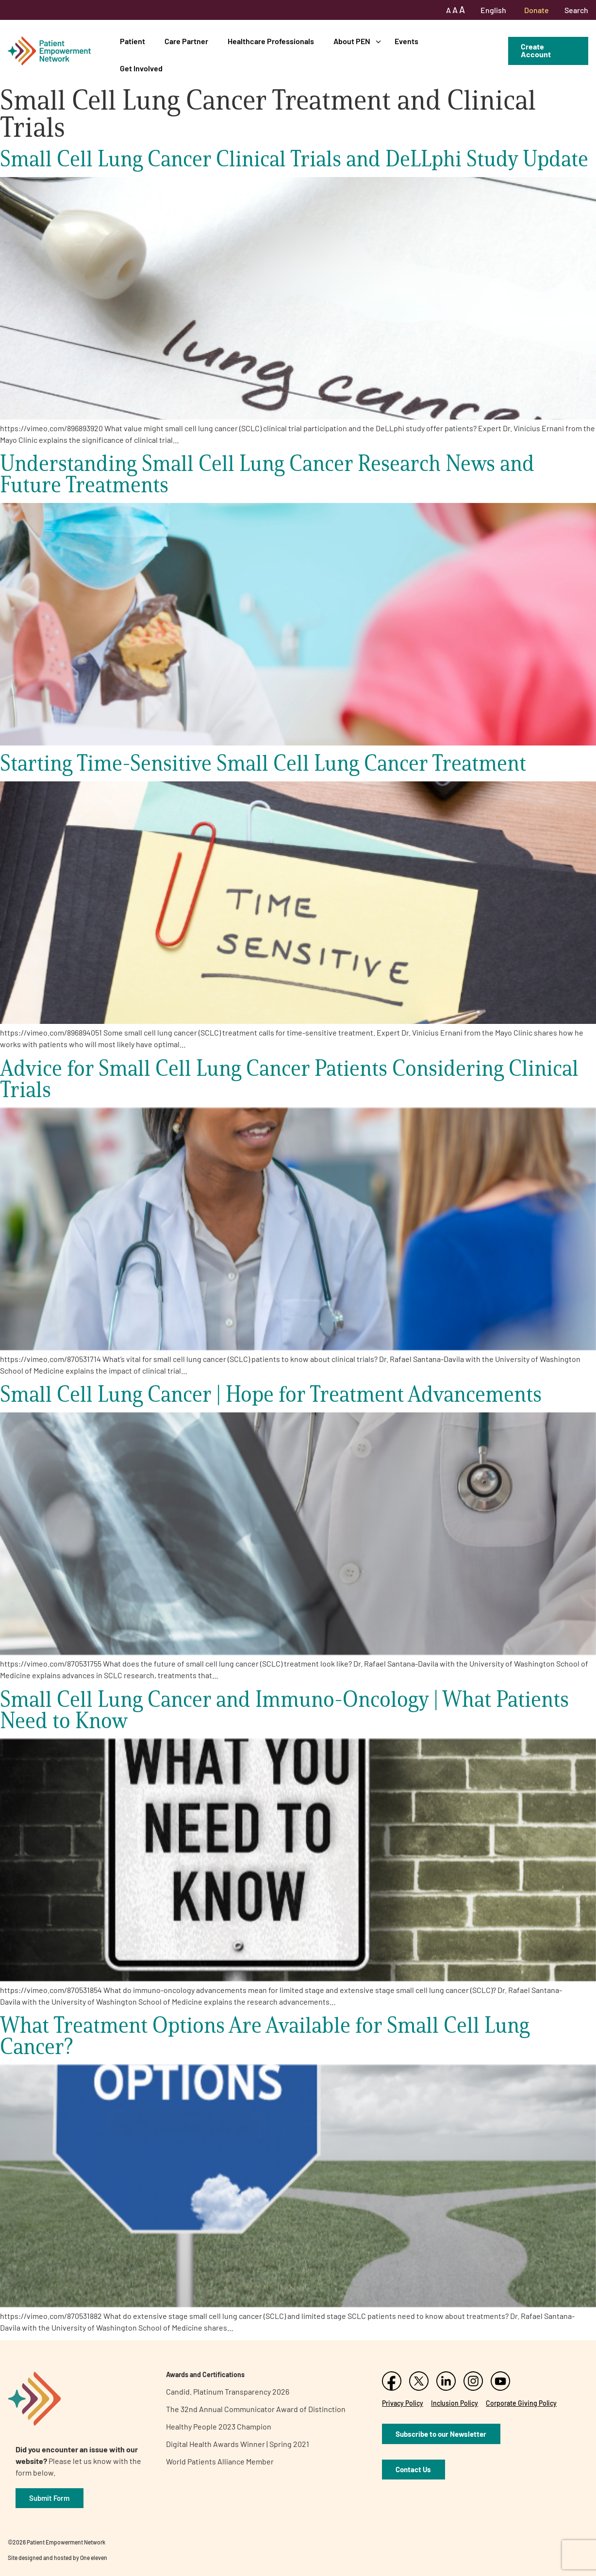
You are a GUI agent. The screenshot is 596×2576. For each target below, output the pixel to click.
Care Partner (186, 41)
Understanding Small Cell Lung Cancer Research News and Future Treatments (267, 473)
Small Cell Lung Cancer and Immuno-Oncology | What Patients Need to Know (284, 1709)
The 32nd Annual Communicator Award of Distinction (256, 2409)
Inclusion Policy (454, 2403)
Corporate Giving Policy (521, 2403)
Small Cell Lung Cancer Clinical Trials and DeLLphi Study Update (294, 158)
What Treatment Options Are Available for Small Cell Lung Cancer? (265, 2035)
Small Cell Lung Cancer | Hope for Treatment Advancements (271, 1394)
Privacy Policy (402, 2403)
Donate (536, 10)
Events (406, 41)
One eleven (93, 2557)
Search (576, 10)
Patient (132, 41)
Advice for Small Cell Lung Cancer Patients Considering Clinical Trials (289, 1078)
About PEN (351, 41)
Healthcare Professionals (271, 41)
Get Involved (141, 68)
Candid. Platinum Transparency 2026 (227, 2391)
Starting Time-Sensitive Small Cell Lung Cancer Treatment (263, 763)
